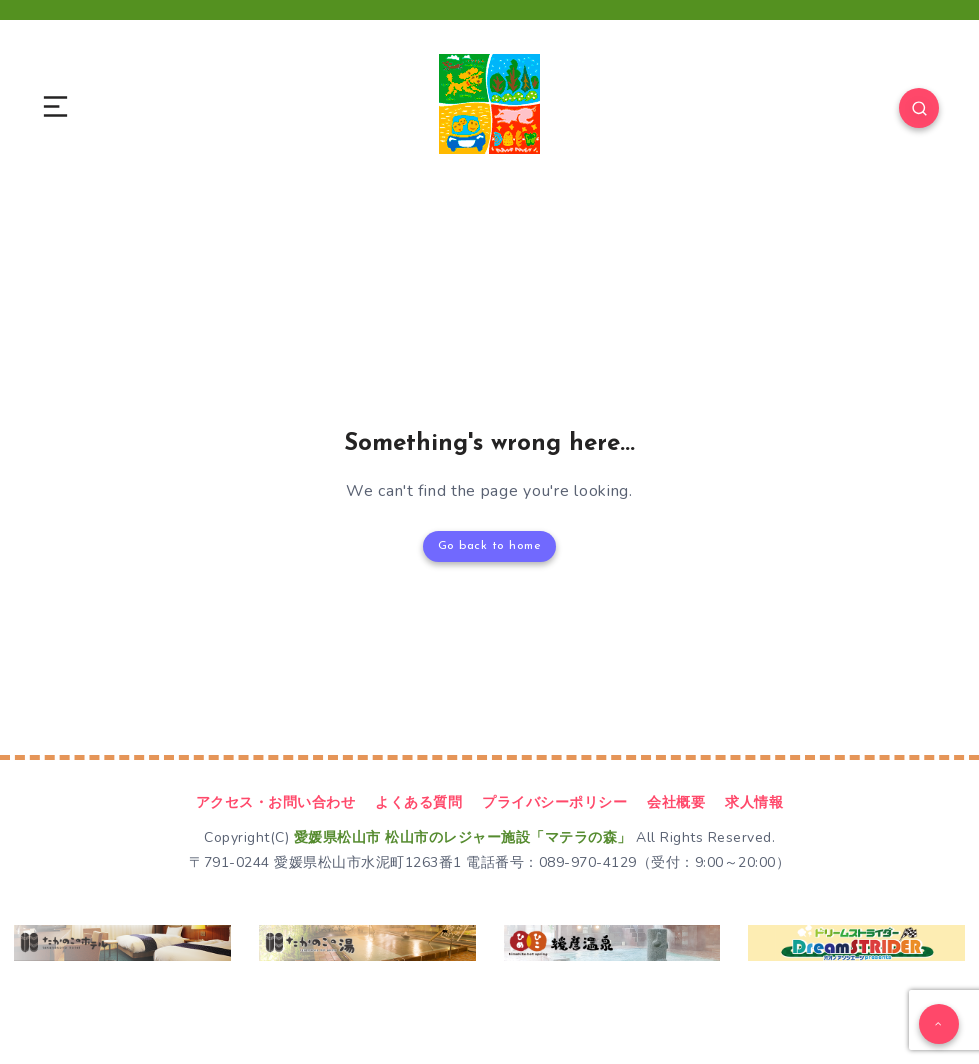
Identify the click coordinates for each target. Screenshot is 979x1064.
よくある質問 (418, 802)
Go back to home (490, 546)
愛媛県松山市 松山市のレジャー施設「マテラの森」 (463, 837)
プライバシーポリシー (554, 802)
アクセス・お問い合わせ (276, 802)
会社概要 (676, 802)
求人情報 (754, 802)
